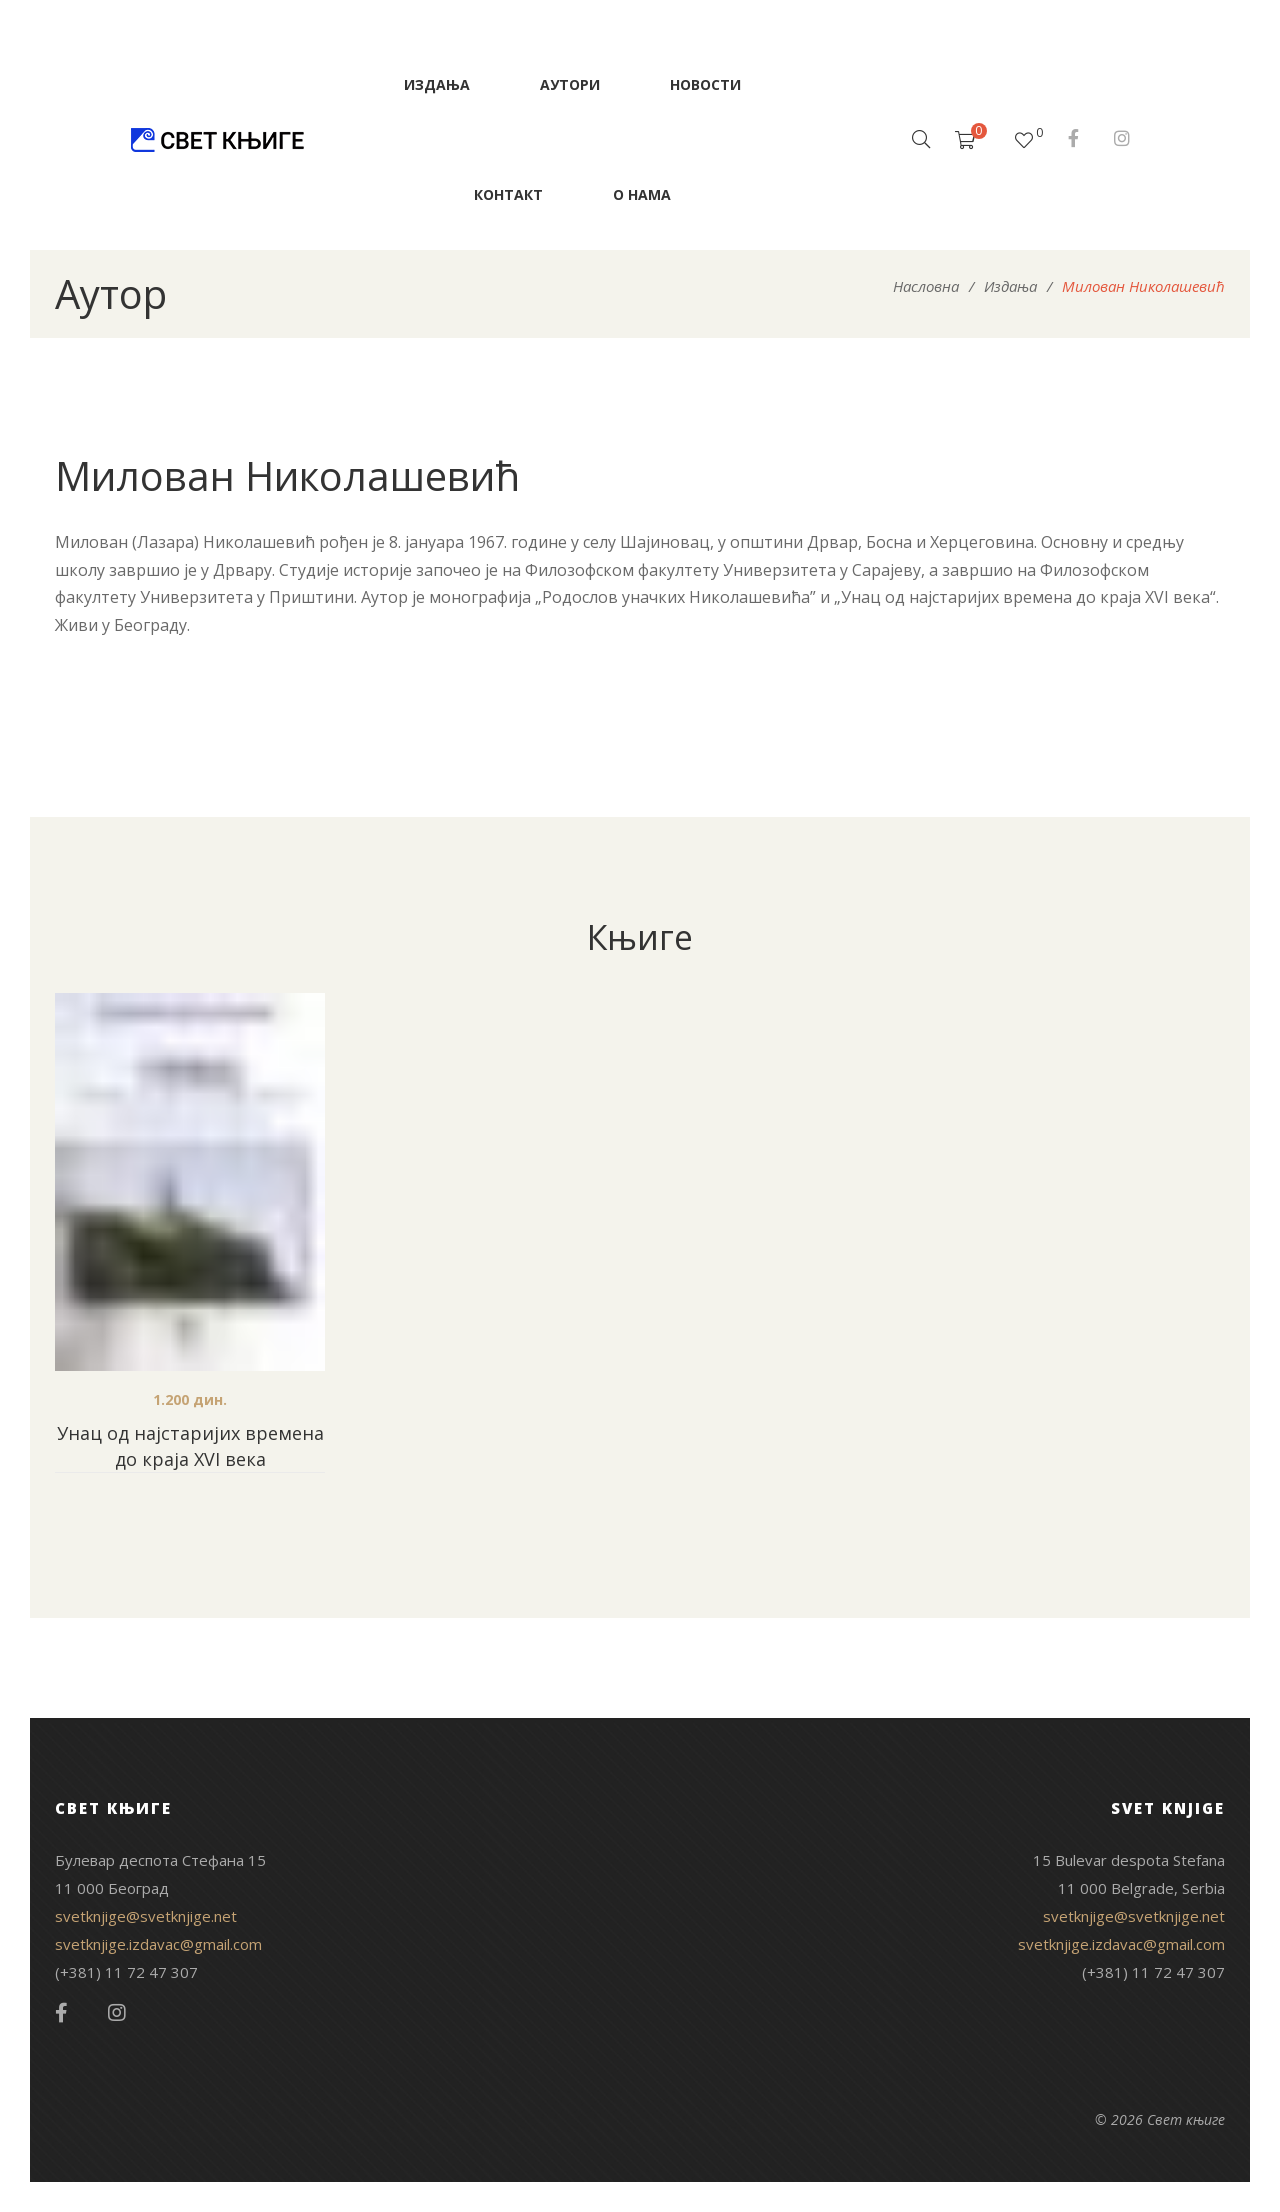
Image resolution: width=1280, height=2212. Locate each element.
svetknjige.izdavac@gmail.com (158, 1944)
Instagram (1122, 138)
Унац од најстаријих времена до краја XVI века (190, 1446)
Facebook (1073, 138)
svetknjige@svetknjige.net (146, 1916)
